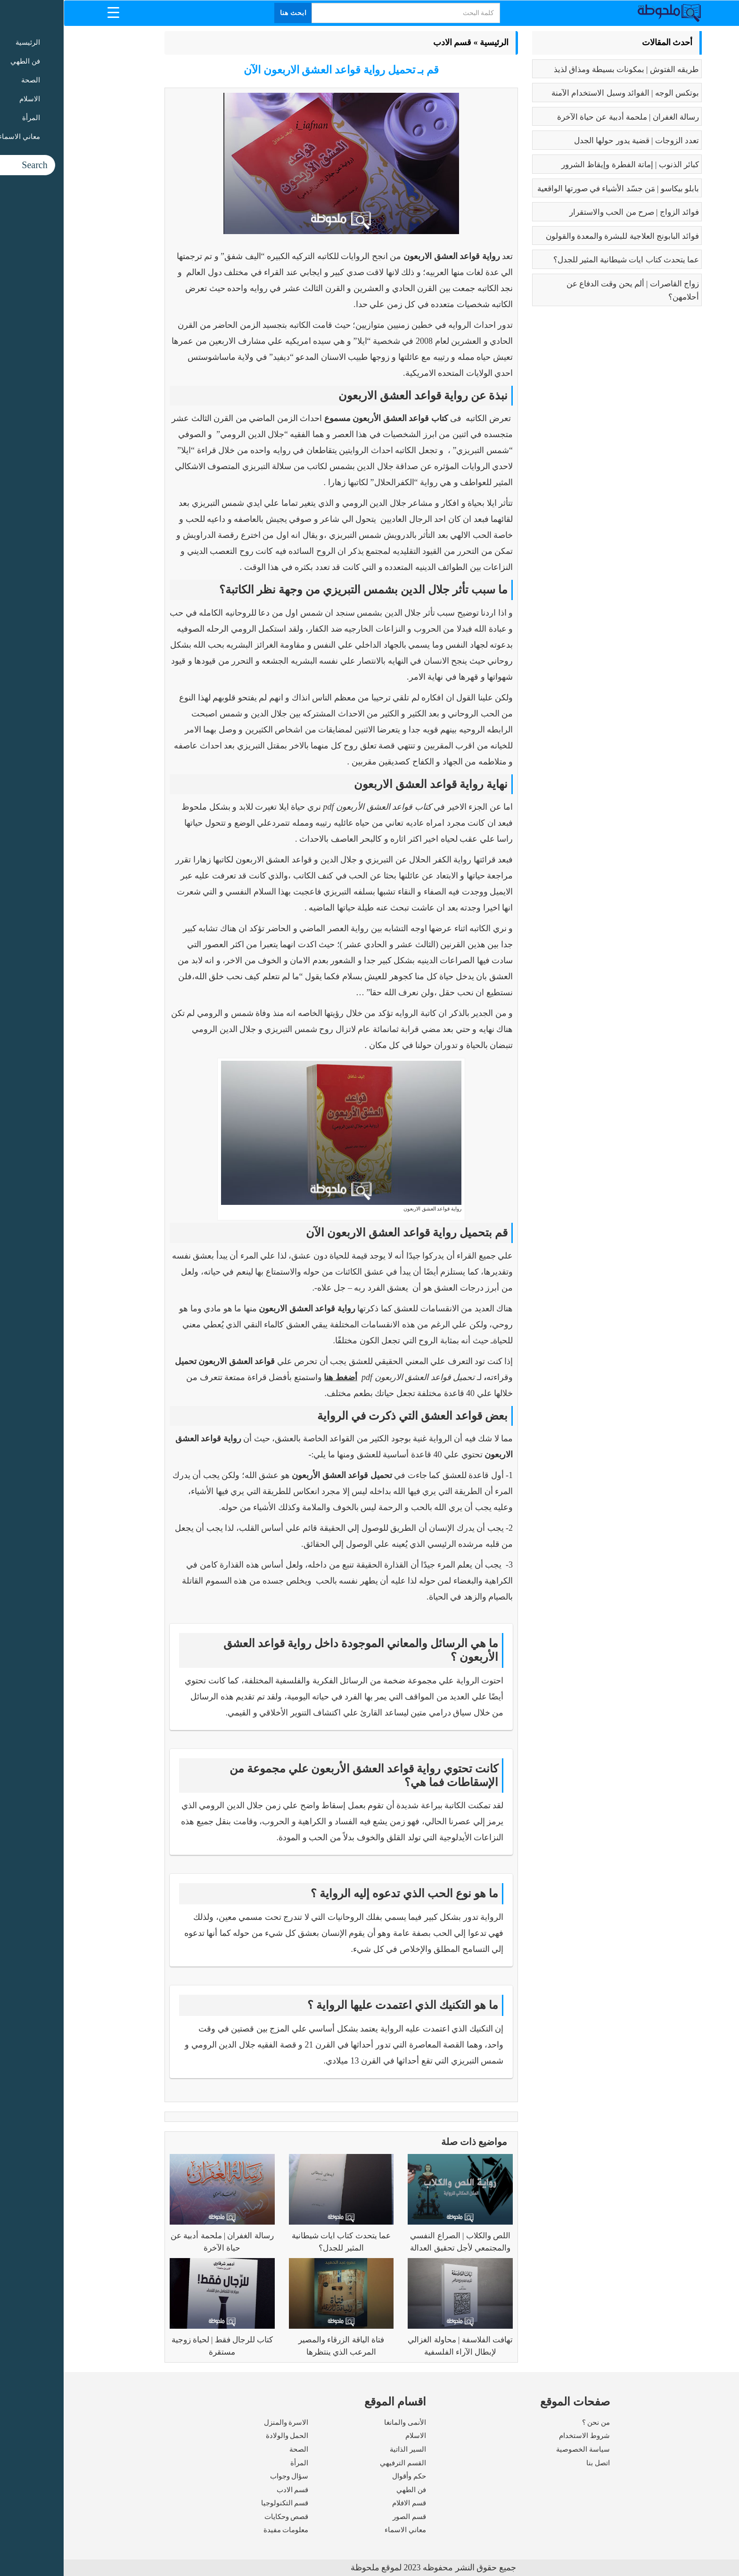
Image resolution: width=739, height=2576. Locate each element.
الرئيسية (430, 42)
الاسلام (352, 2435)
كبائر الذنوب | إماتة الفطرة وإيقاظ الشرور (566, 164)
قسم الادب (389, 42)
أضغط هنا (277, 1377)
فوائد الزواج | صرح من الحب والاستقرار (570, 212)
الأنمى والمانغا (341, 2422)
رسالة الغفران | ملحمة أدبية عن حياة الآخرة (564, 117)
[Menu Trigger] (50, 12)
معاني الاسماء (341, 2530)
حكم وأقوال (345, 2476)
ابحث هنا (230, 12)
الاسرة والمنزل (222, 2422)
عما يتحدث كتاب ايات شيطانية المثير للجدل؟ (563, 259)
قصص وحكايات (223, 2516)
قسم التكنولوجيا (221, 2503)
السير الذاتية (344, 2449)
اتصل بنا (534, 2463)
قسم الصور (345, 2516)
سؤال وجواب (225, 2476)
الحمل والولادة (223, 2435)
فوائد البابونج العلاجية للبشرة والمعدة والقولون (558, 236)
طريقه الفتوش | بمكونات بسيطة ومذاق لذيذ (562, 69)
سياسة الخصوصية (519, 2449)
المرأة (236, 2463)
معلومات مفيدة (222, 2530)
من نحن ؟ (532, 2422)
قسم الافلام (345, 2503)
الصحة (235, 2449)
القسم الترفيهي (339, 2463)
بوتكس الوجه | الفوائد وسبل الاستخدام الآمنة (561, 93)
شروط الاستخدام (520, 2435)
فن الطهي (347, 2490)
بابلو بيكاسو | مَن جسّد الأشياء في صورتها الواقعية (554, 188)
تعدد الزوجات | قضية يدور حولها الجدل (572, 140)
